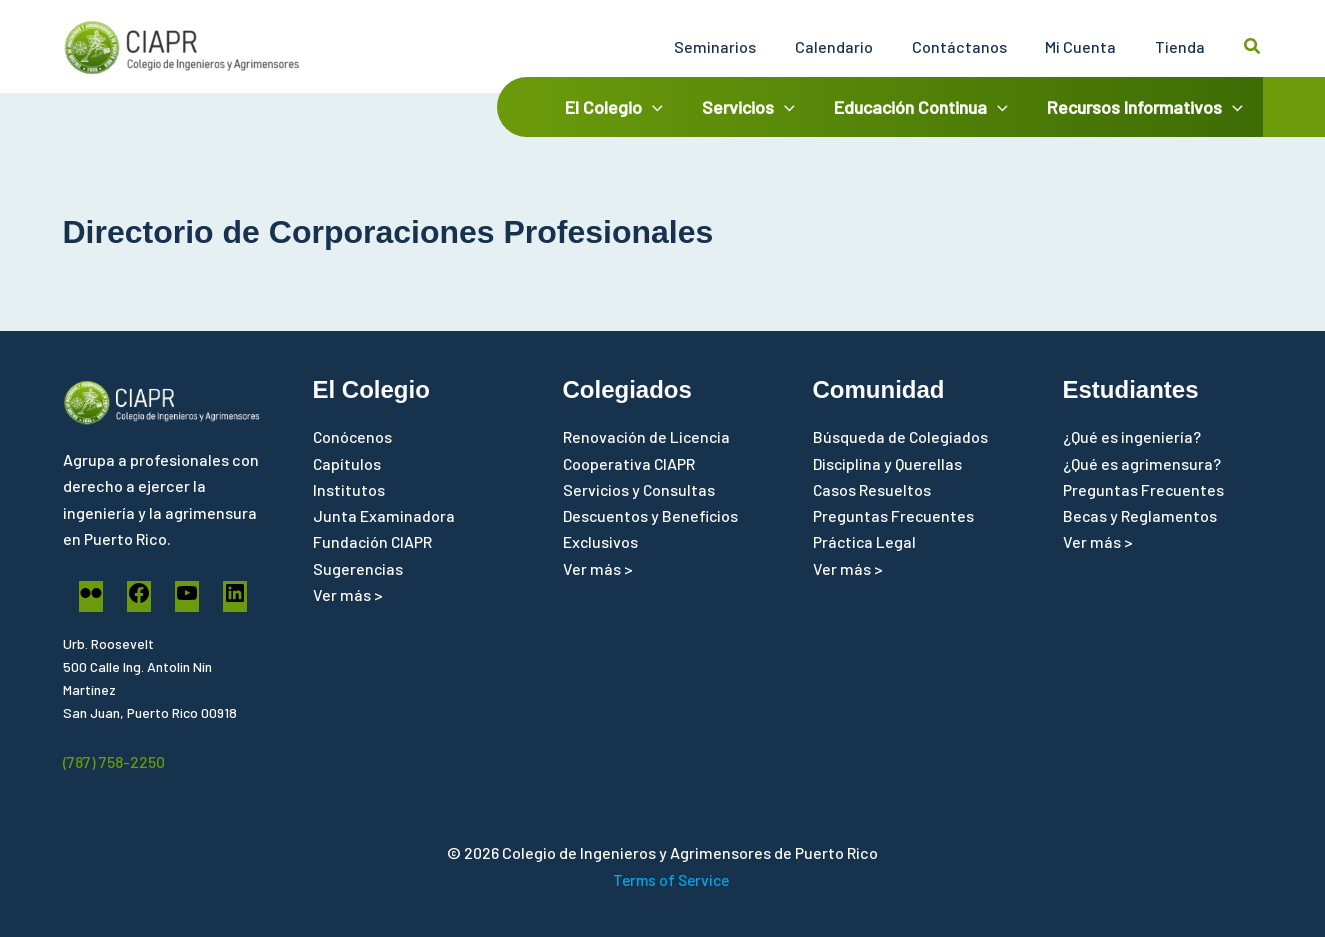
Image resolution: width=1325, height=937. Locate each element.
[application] (663, 107)
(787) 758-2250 (114, 761)
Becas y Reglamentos (1140, 516)
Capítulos (347, 463)
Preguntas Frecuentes (894, 516)
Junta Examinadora (384, 516)
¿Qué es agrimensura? (1142, 463)
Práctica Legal (865, 542)
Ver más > (348, 595)
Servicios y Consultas (640, 489)
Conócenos (353, 436)
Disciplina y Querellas (888, 463)
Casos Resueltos (872, 489)
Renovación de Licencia (648, 436)
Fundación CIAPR (373, 542)
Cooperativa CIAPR (630, 463)
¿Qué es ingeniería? (1132, 436)
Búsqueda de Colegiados (901, 436)
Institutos (349, 489)
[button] (1253, 46)
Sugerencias (358, 568)
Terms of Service (670, 879)
